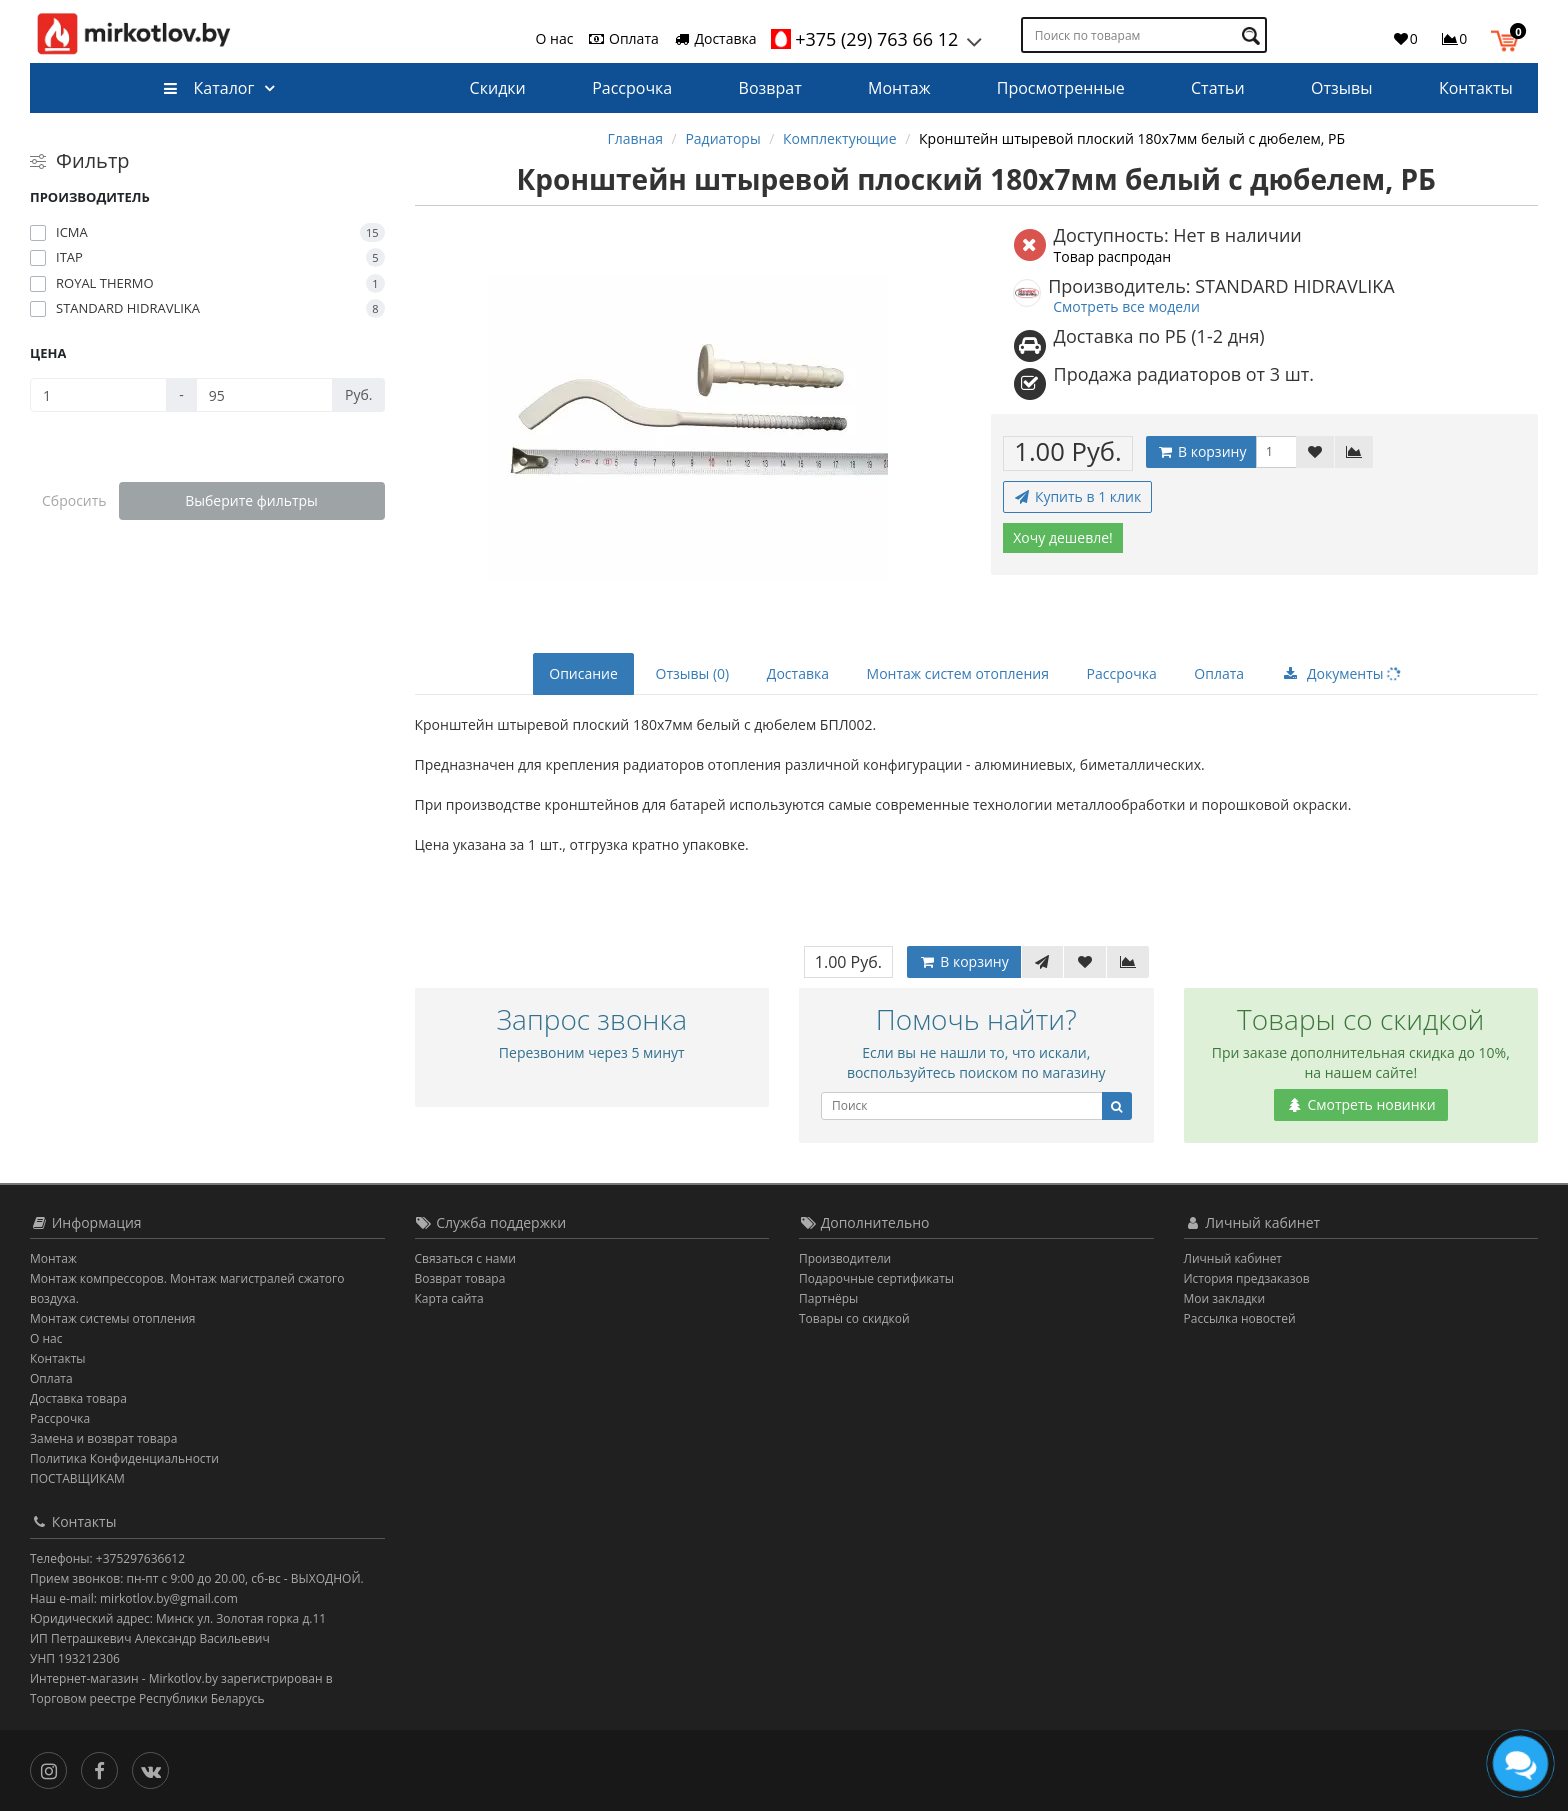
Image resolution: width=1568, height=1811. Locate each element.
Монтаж (899, 88)
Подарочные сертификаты (876, 1278)
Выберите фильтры (251, 500)
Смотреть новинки (1361, 1104)
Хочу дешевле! (1063, 537)
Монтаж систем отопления (958, 673)
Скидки (498, 88)
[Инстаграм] (53, 1768)
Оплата (622, 38)
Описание (583, 673)
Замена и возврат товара (103, 1438)
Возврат (770, 88)
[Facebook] (104, 1768)
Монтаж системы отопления (113, 1318)
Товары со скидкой (854, 1318)
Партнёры (828, 1298)
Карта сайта (449, 1298)
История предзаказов (1247, 1278)
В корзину (1201, 451)
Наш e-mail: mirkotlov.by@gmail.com (134, 1598)
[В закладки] (1315, 452)
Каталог (208, 88)
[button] (1509, 38)
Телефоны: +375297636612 (107, 1558)
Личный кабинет (1233, 1258)
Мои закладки (1225, 1298)
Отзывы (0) (693, 673)
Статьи (1218, 88)
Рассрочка (632, 88)
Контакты (1476, 88)
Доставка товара (78, 1398)
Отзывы (1341, 88)
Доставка (715, 38)
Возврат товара (460, 1278)
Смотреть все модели (1126, 306)
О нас (555, 38)
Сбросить (74, 500)
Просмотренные (1061, 88)
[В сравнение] (1354, 452)
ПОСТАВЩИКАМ (77, 1478)
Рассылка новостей (1240, 1318)
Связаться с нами (465, 1258)
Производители (845, 1258)
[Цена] (98, 395)
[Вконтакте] (155, 1768)
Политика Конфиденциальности (124, 1458)
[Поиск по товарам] (1253, 35)
